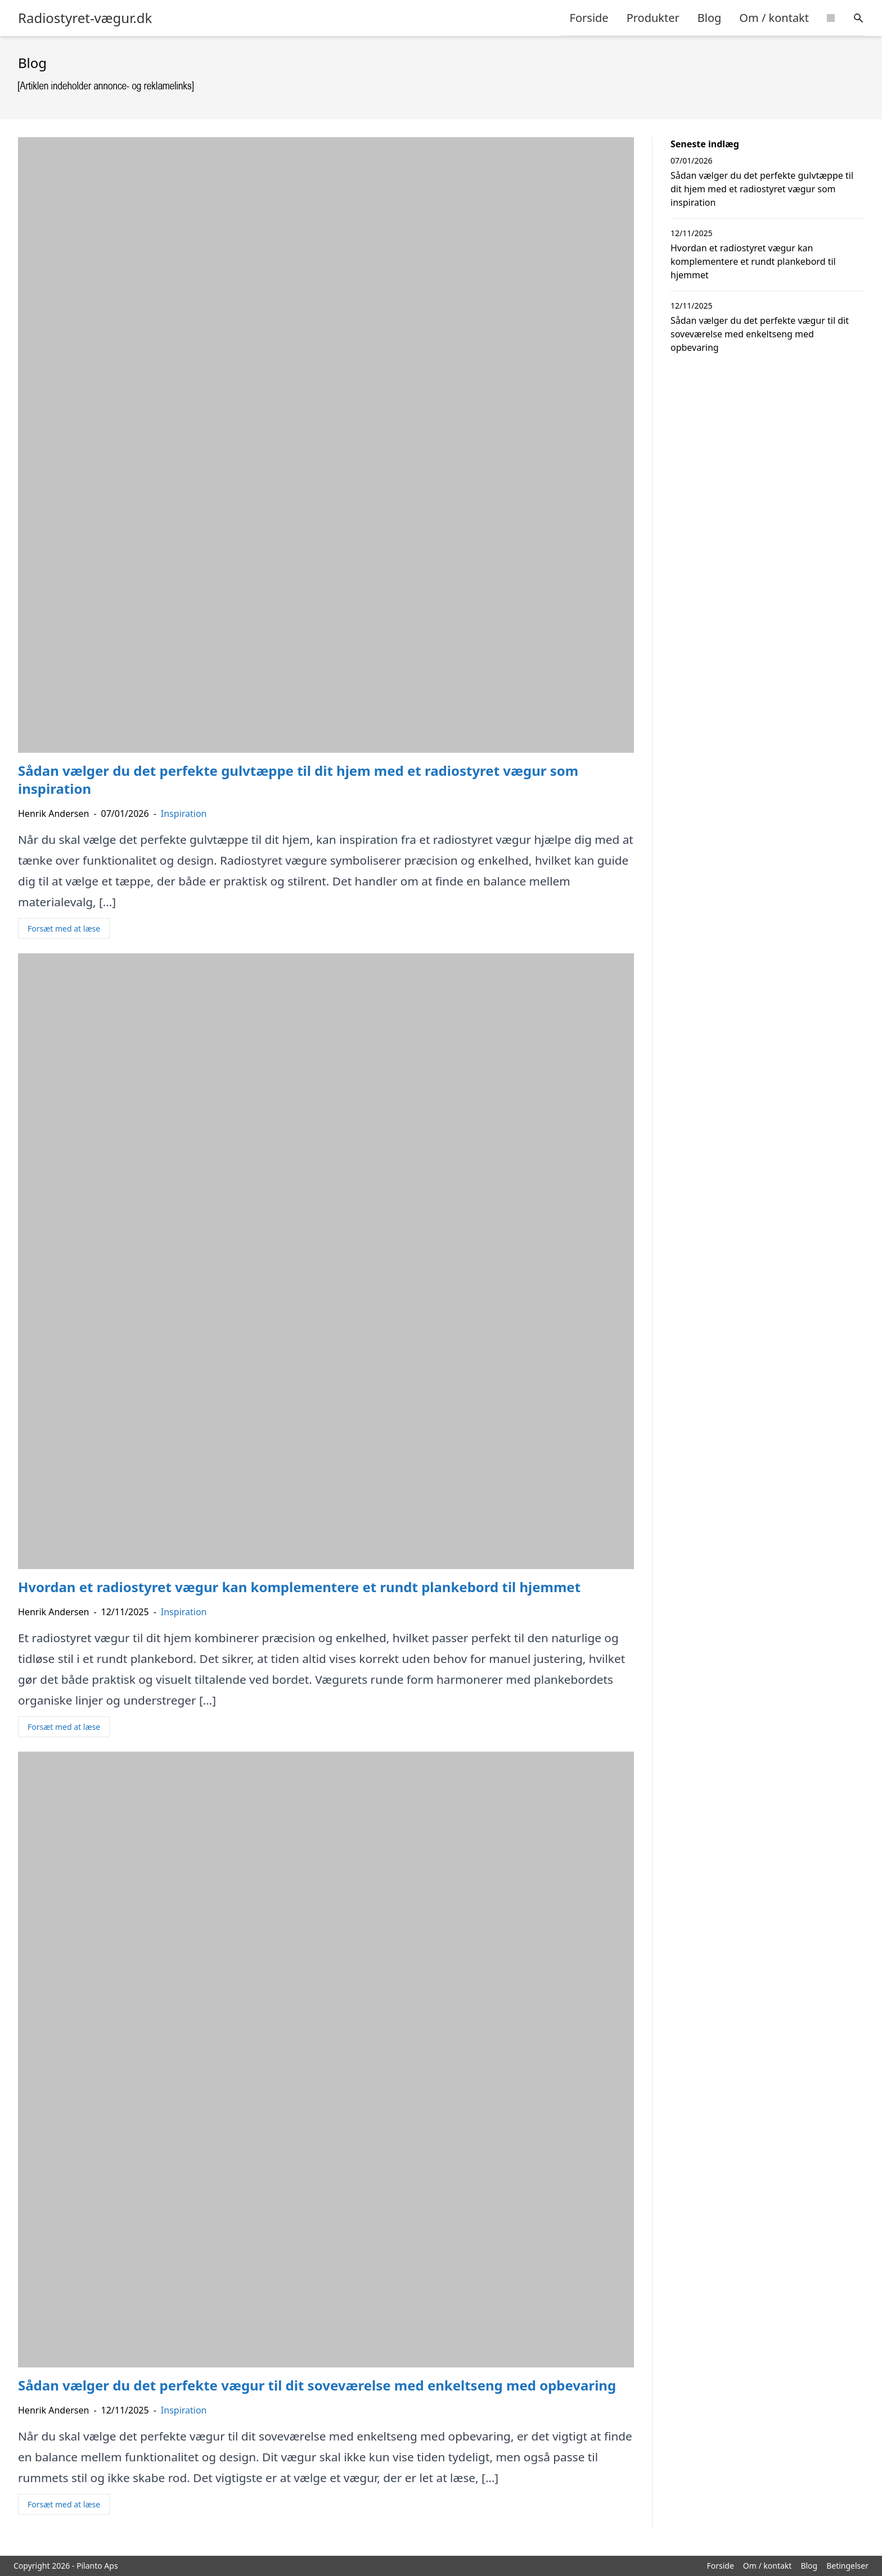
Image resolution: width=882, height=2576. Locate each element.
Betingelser (847, 2565)
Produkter (653, 17)
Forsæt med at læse (64, 928)
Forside (589, 17)
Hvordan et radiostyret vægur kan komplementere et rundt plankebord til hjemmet (753, 261)
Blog (710, 17)
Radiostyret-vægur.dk (85, 18)
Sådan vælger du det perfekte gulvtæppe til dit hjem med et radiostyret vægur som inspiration (761, 189)
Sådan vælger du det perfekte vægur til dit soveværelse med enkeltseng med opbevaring (759, 334)
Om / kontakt (774, 17)
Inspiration (184, 813)
